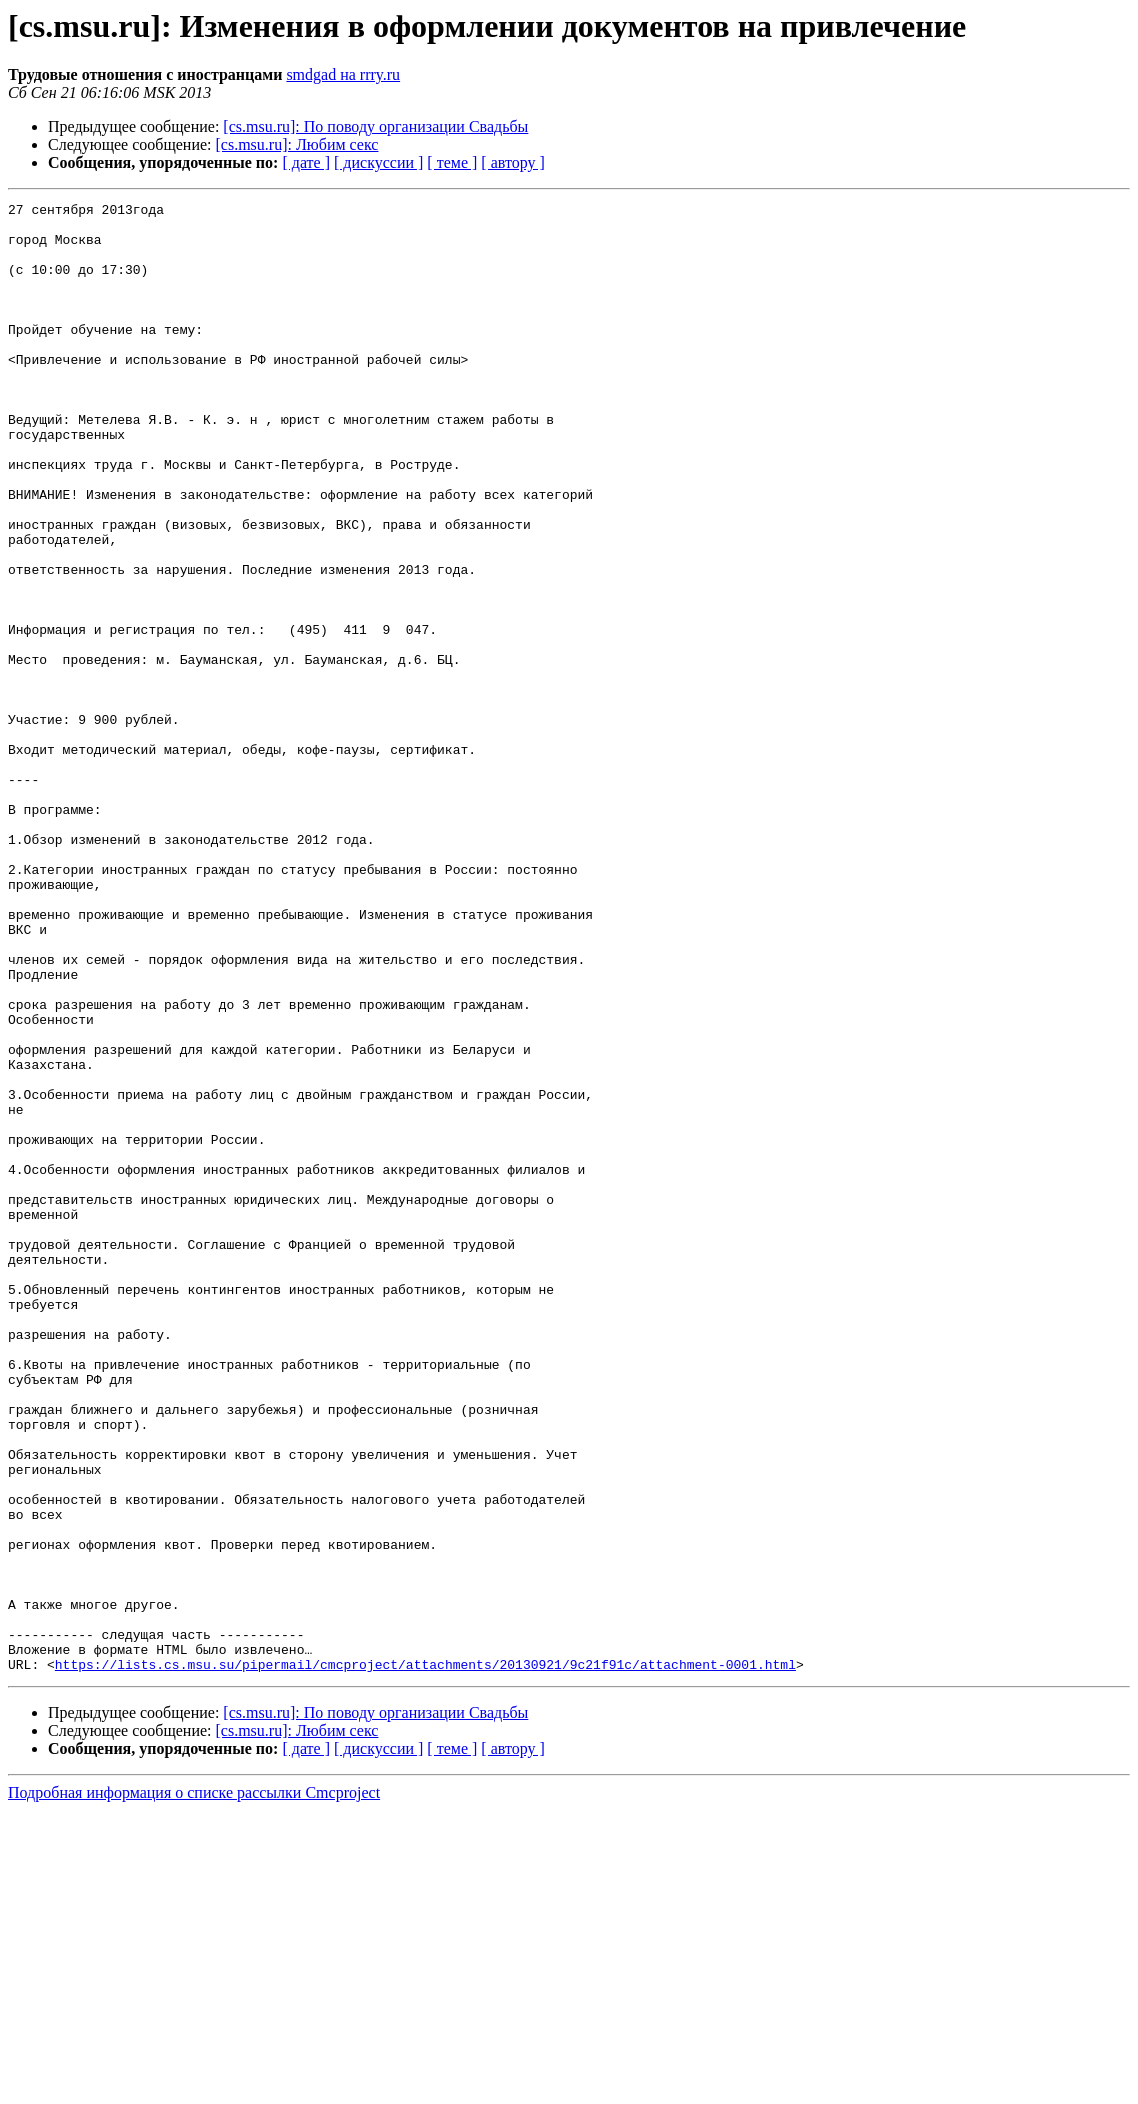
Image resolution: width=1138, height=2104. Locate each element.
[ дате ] (306, 162)
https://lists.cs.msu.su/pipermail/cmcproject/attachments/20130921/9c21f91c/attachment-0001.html (425, 1958)
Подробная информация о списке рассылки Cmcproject (194, 2086)
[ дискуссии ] (378, 162)
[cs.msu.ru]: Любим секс (297, 144)
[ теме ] (452, 162)
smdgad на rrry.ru (343, 74)
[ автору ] (512, 162)
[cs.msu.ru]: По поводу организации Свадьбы (375, 126)
